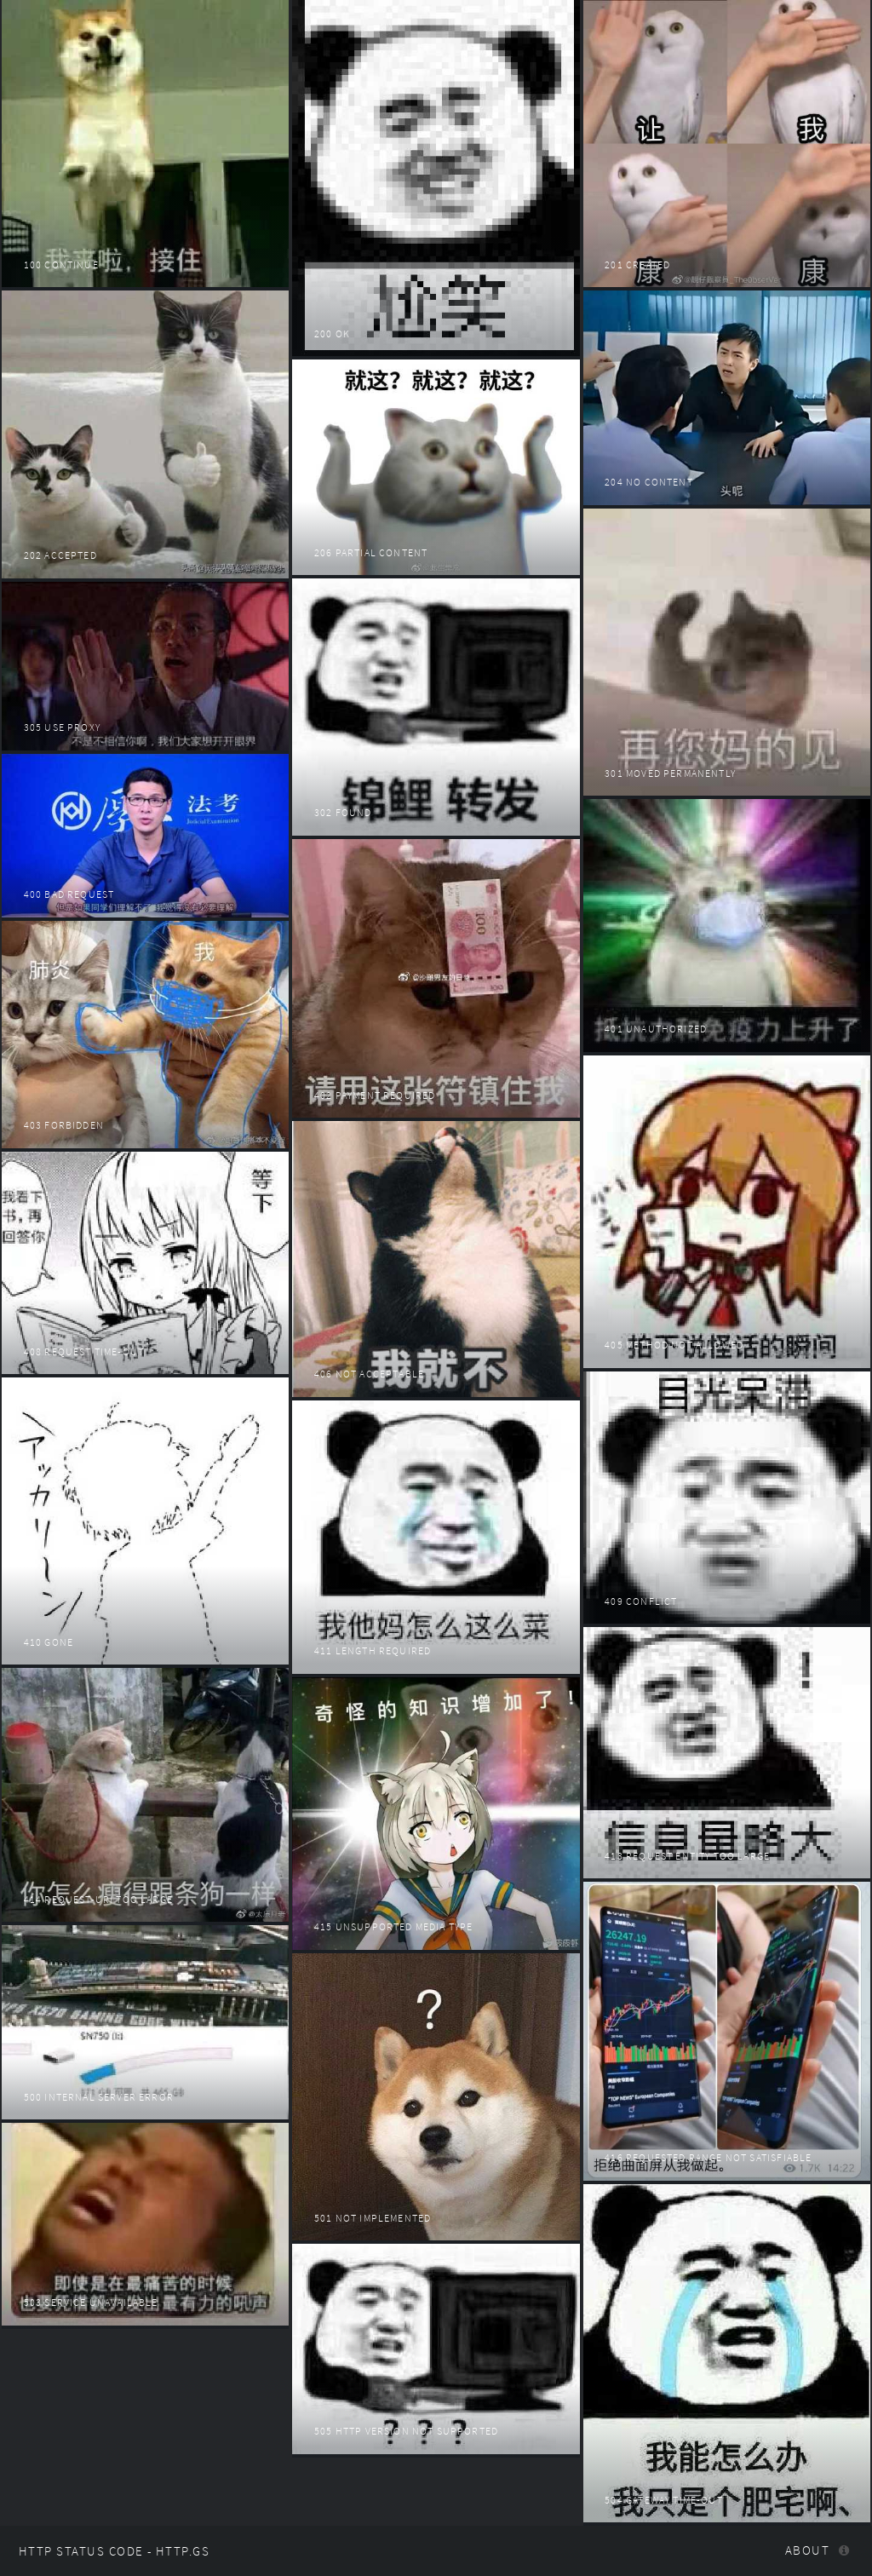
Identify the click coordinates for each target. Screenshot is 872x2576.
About (807, 2550)
